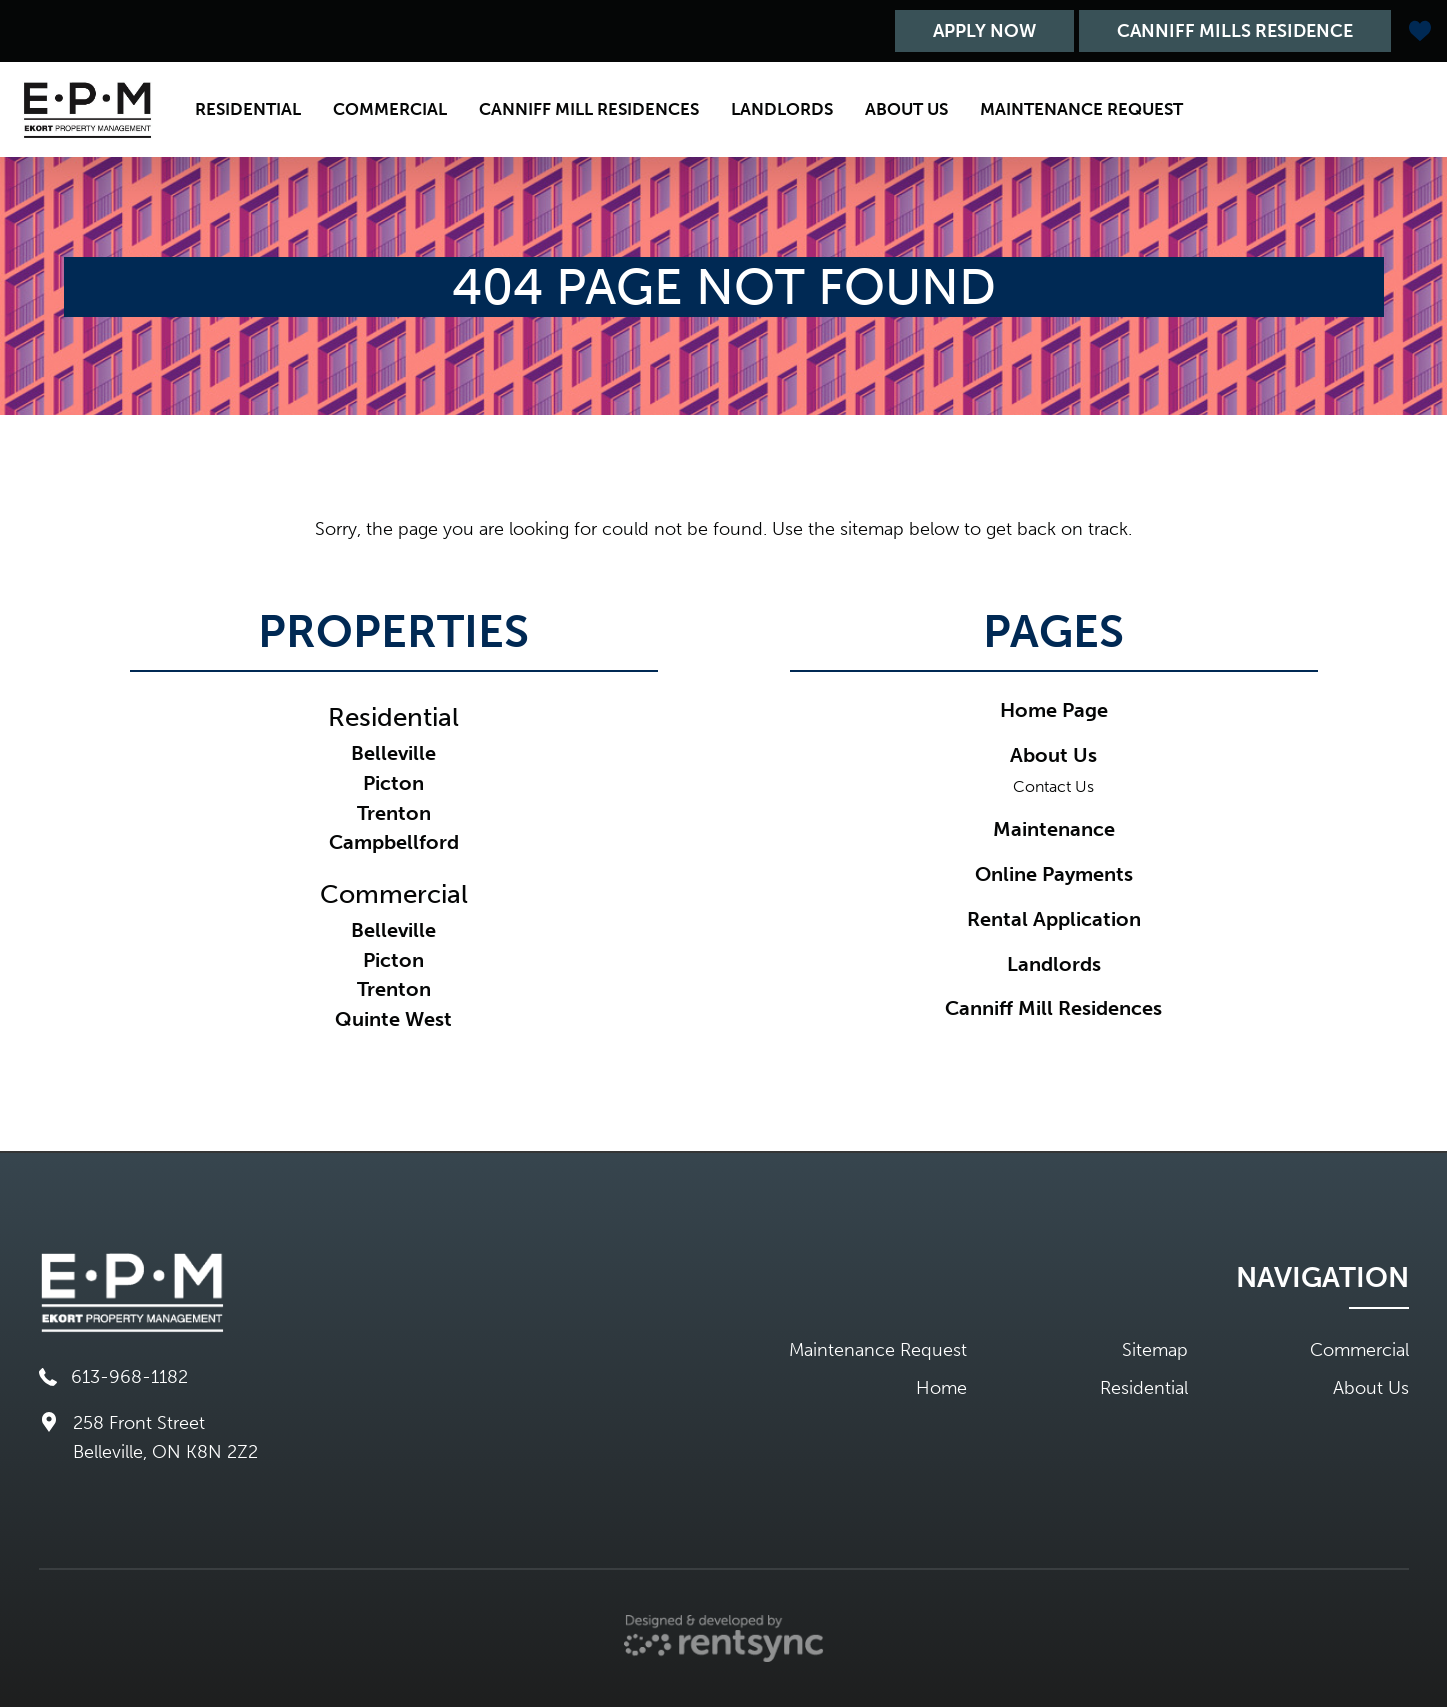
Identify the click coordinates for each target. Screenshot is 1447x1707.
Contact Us (1053, 786)
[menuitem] (248, 109)
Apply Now (984, 31)
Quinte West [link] (393, 1019)
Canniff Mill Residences (589, 109)
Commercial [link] (394, 894)
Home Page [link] (1054, 710)
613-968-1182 (113, 1377)
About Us (1371, 1388)
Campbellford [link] (394, 842)
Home (941, 1388)
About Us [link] (1053, 755)
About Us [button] (906, 109)
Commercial (390, 109)
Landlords (782, 109)
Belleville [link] (393, 753)
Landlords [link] (1054, 964)
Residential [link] (393, 717)
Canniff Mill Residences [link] (1053, 1008)
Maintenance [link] (1054, 829)
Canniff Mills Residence (1235, 31)
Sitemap (1155, 1350)
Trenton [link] (394, 813)
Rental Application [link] (1054, 919)
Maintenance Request (1081, 109)
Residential (248, 109)
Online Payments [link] (1054, 874)
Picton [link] (393, 783)
